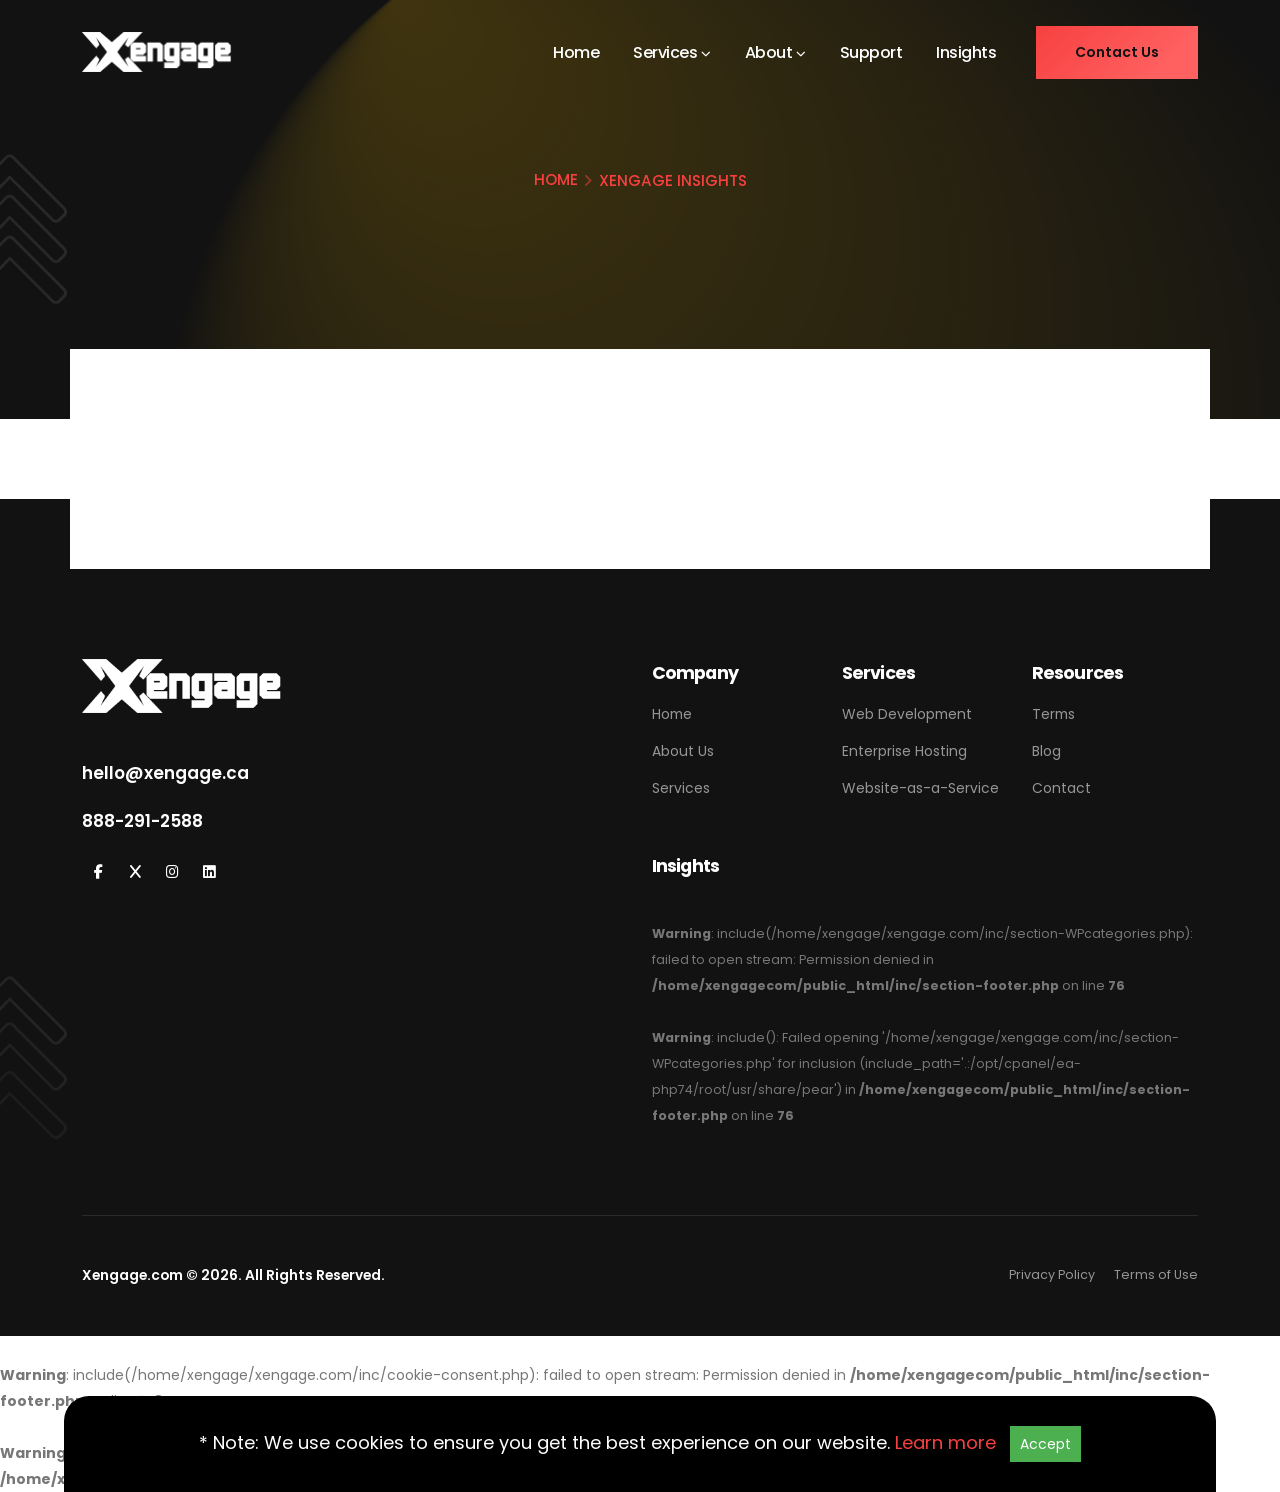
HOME (556, 179)
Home (576, 52)
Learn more (945, 1442)
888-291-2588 (142, 821)
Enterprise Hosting (904, 751)
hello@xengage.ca (165, 773)
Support (871, 52)
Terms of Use (1156, 1274)
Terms (1053, 714)
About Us (683, 751)
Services (665, 52)
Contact (1061, 788)
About (769, 52)
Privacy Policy (1052, 1274)
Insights (966, 52)
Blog (1046, 751)
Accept (1045, 1444)
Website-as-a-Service (920, 788)
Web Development (907, 714)
